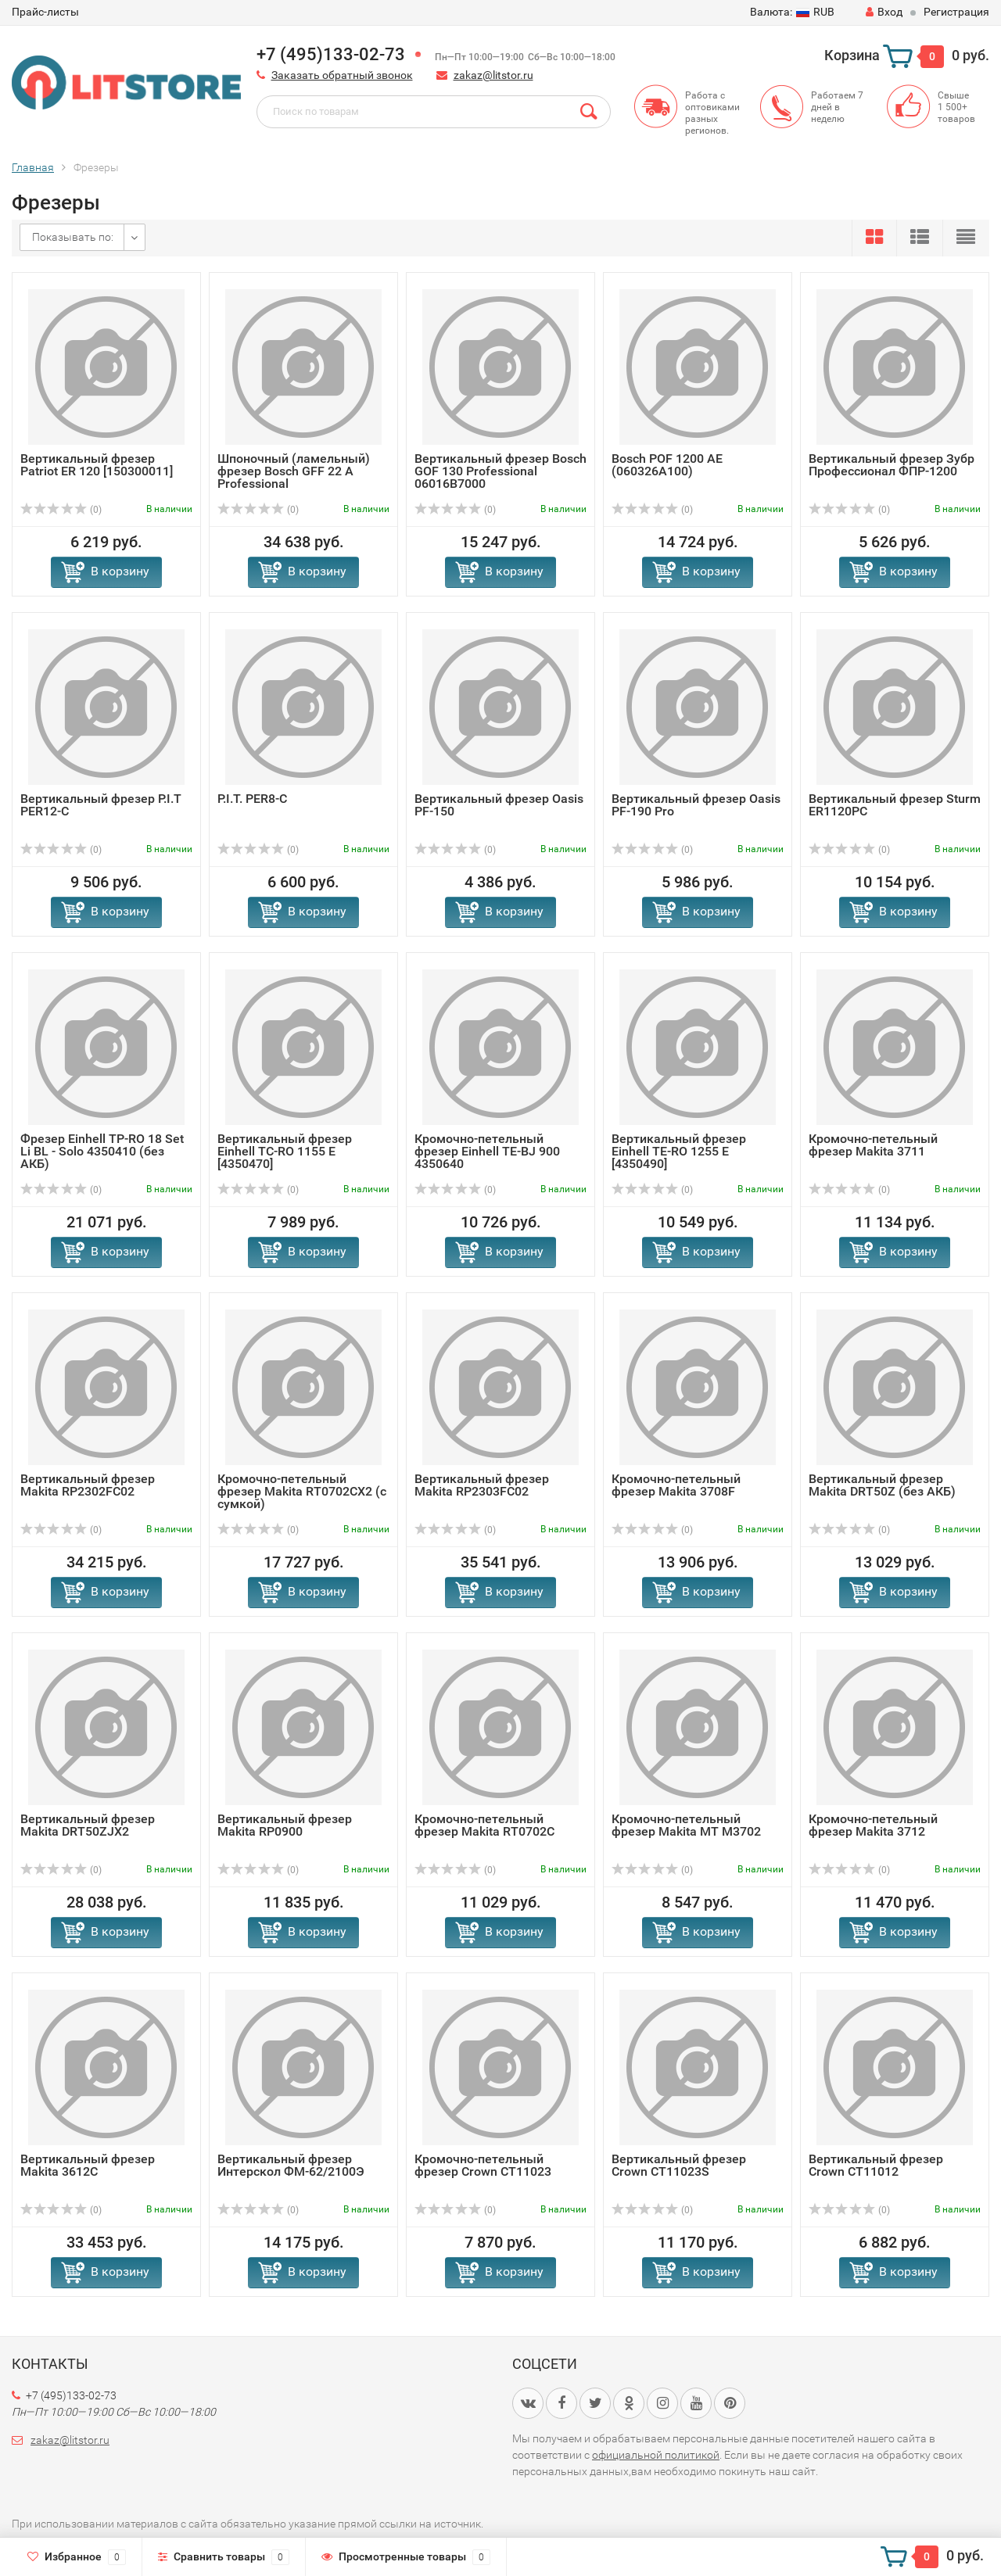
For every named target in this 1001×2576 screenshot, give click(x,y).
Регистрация (956, 11)
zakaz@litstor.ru (493, 75)
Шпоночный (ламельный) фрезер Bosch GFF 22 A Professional (293, 471)
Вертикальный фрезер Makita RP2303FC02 (481, 1485)
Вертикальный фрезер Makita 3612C (87, 2165)
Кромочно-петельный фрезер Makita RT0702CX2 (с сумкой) (301, 1491)
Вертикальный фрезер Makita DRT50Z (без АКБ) (882, 1485)
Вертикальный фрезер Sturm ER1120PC (895, 805)
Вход (884, 11)
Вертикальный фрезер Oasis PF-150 (498, 805)
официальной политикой (655, 2455)
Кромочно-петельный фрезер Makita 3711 (873, 1145)
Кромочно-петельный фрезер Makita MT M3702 (686, 1825)
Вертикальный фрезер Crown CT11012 (876, 2165)
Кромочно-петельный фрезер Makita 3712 (873, 1825)
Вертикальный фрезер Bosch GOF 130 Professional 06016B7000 (500, 471)
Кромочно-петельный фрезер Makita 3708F (676, 1485)
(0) (61, 509)
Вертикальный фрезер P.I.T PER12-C (100, 805)
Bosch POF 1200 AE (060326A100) (667, 464)
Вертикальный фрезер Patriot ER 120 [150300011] (96, 464)
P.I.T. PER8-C (252, 798)
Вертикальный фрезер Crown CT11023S (679, 2165)
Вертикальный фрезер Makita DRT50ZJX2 (87, 1825)
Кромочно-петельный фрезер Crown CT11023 (482, 2165)
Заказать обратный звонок (342, 75)
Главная (33, 167)
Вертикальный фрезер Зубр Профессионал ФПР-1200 (891, 464)
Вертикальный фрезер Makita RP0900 (284, 1825)
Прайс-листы (45, 11)
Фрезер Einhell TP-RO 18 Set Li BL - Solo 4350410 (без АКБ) (102, 1151)
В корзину (120, 571)
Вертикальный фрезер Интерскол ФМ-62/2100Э (290, 2165)
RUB (792, 11)
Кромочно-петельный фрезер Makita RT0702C (484, 1825)
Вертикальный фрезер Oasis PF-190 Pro (696, 805)
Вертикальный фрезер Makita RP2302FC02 (87, 1485)
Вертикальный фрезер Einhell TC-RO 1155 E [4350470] (284, 1151)
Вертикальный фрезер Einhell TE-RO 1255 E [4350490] (679, 1151)
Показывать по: (72, 237)
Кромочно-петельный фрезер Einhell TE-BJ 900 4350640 (487, 1151)
